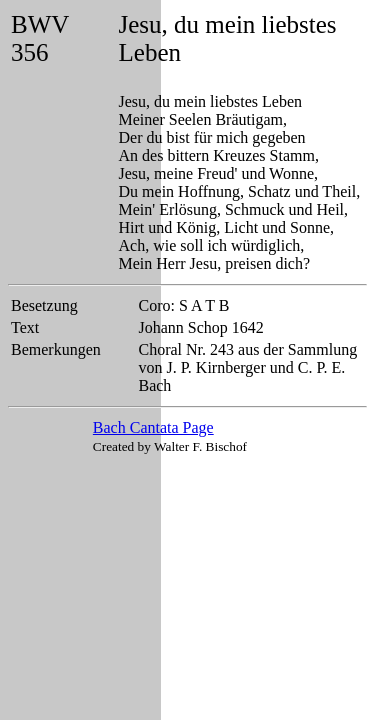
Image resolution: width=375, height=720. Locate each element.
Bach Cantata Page (153, 427)
